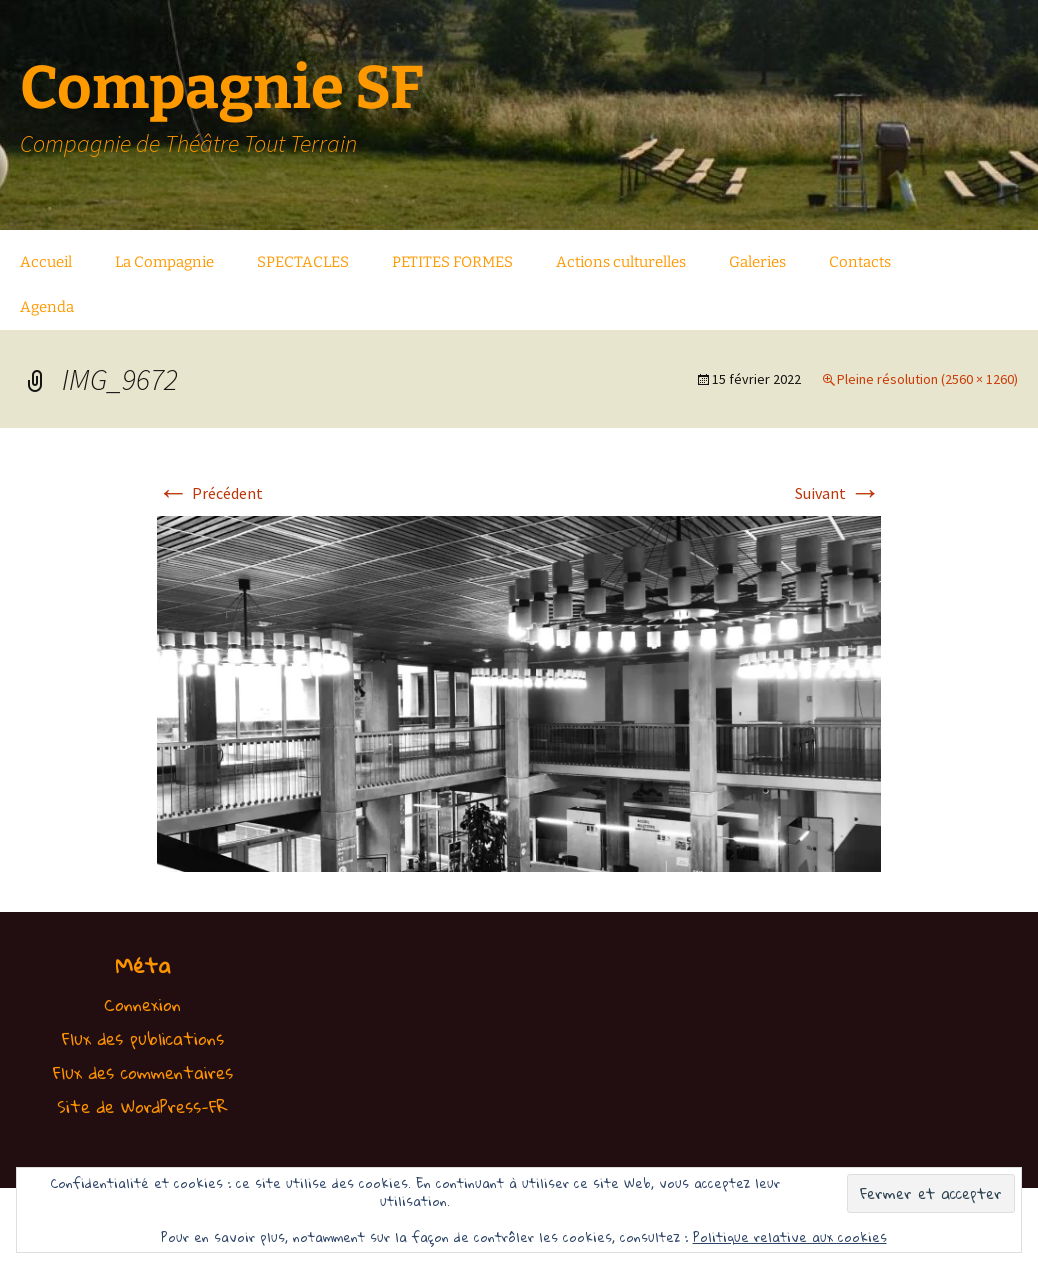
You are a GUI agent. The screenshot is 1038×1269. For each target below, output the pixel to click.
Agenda (47, 307)
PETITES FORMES (452, 262)
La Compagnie (164, 262)
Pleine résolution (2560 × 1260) (927, 379)
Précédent (210, 493)
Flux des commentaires (143, 1072)
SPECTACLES (303, 262)
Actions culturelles (621, 262)
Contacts (860, 262)
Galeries (757, 262)
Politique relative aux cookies (790, 1237)
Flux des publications (143, 1038)
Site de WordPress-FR (142, 1106)
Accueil (46, 262)
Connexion (142, 1004)
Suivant (838, 493)
